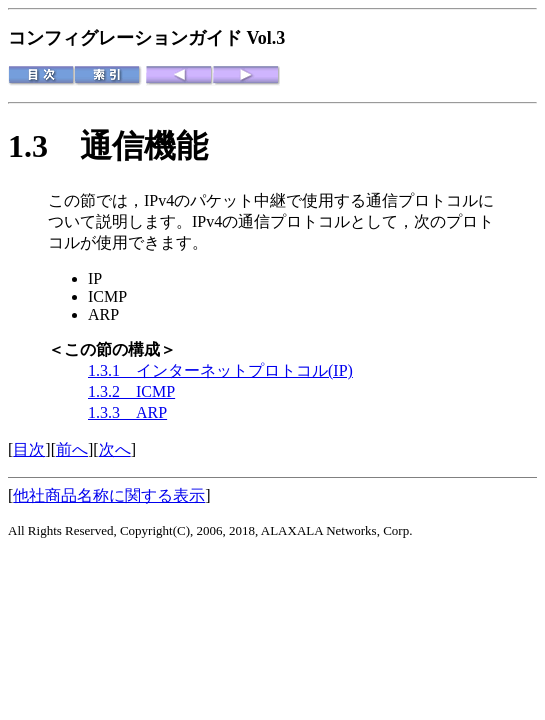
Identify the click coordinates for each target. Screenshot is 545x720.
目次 (29, 449)
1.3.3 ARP (127, 412)
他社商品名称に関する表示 (109, 495)
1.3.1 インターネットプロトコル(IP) (220, 370)
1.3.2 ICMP (131, 391)
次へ (115, 449)
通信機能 (144, 146)
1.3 (44, 146)
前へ (72, 449)
